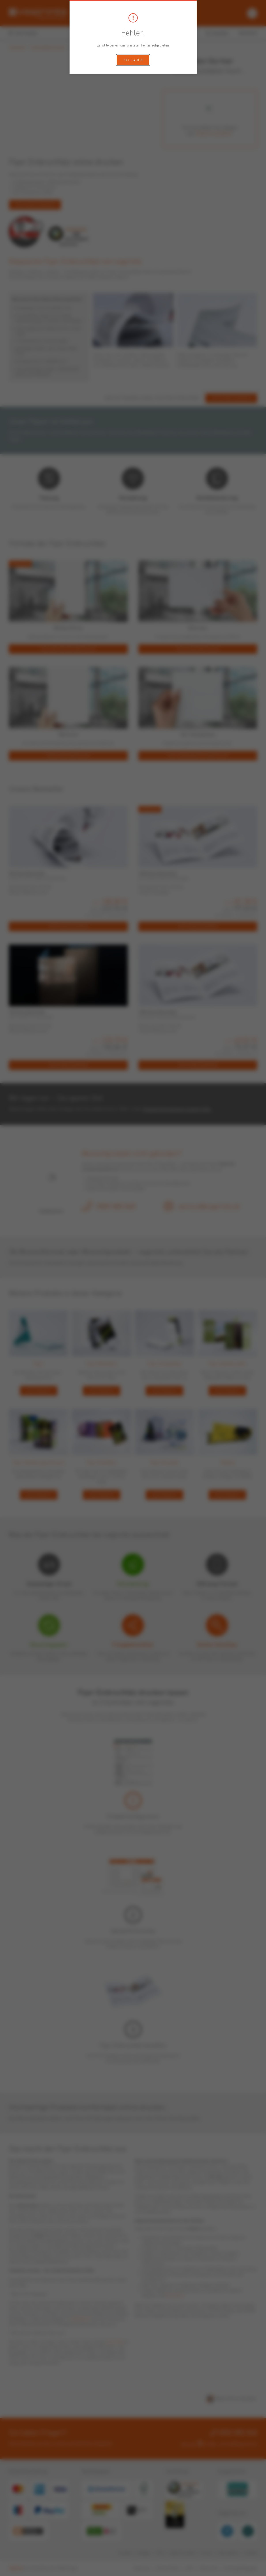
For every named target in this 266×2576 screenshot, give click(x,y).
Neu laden (133, 60)
